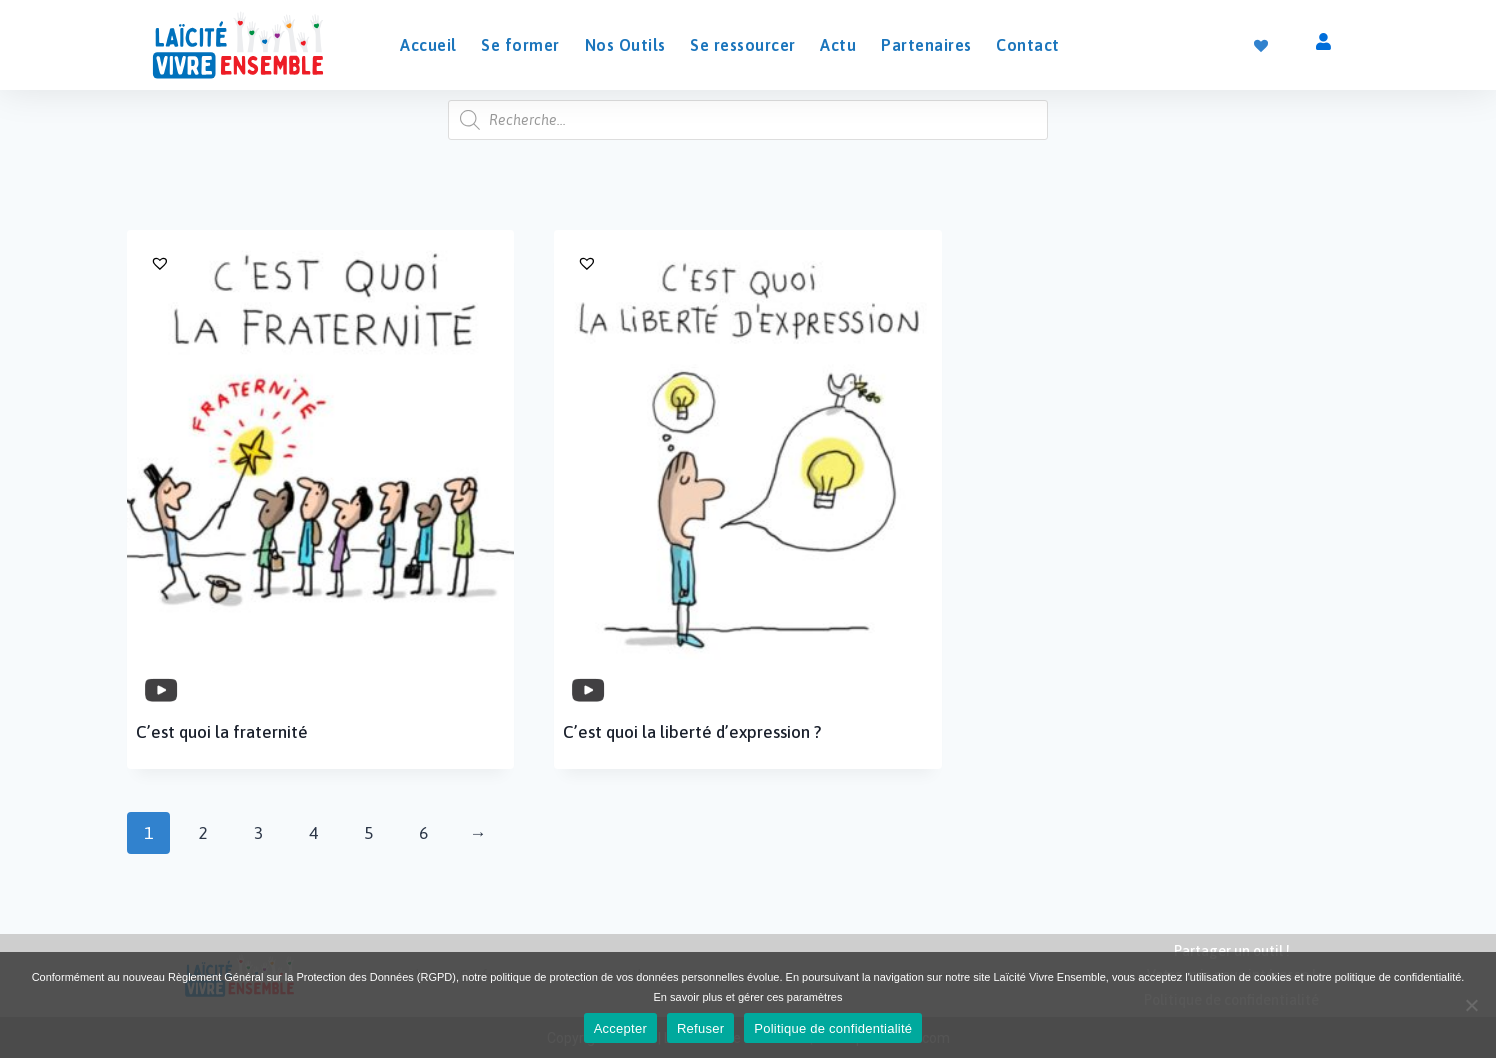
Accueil (428, 45)
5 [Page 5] (368, 833)
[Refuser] (1471, 1005)
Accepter (620, 1028)
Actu (838, 45)
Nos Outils (625, 45)
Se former (520, 45)
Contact (1028, 45)
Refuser (700, 1028)
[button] (326, 263)
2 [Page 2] (203, 833)
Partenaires (926, 45)
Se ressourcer (743, 45)
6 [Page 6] (423, 833)
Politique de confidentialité (833, 1028)
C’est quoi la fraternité (222, 732)
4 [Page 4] (313, 833)
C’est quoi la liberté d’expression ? (692, 732)
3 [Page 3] (258, 833)
